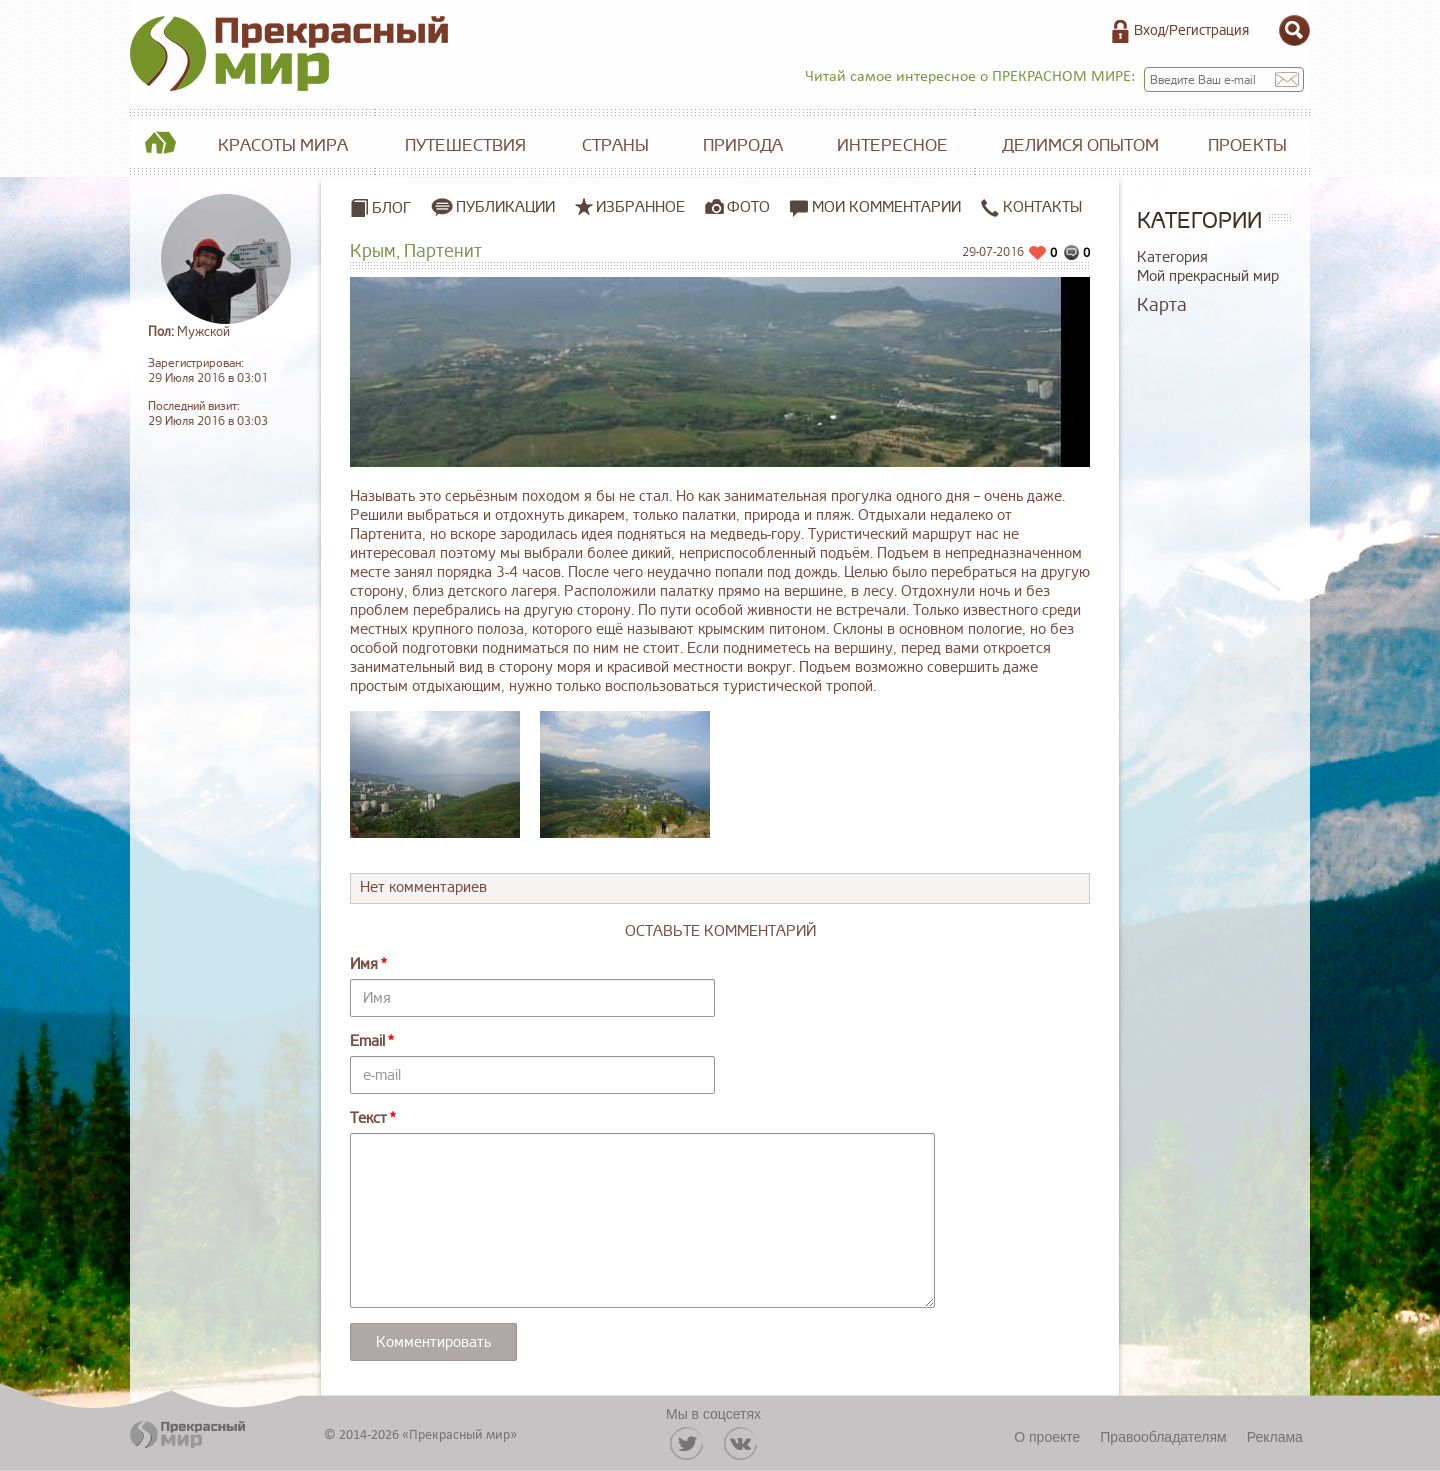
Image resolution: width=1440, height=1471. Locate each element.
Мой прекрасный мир (1208, 276)
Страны (615, 145)
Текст (368, 1118)
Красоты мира (283, 145)
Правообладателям (1163, 1437)
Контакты (1031, 207)
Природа (743, 145)
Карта (1162, 305)
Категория (1172, 257)
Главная (160, 146)
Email (367, 1041)
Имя (364, 964)
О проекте (1047, 1437)
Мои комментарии (875, 207)
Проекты (1247, 145)
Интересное (892, 145)
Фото (748, 207)
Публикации (505, 207)
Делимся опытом (1080, 145)
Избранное (640, 207)
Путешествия (465, 145)
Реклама (1275, 1437)
